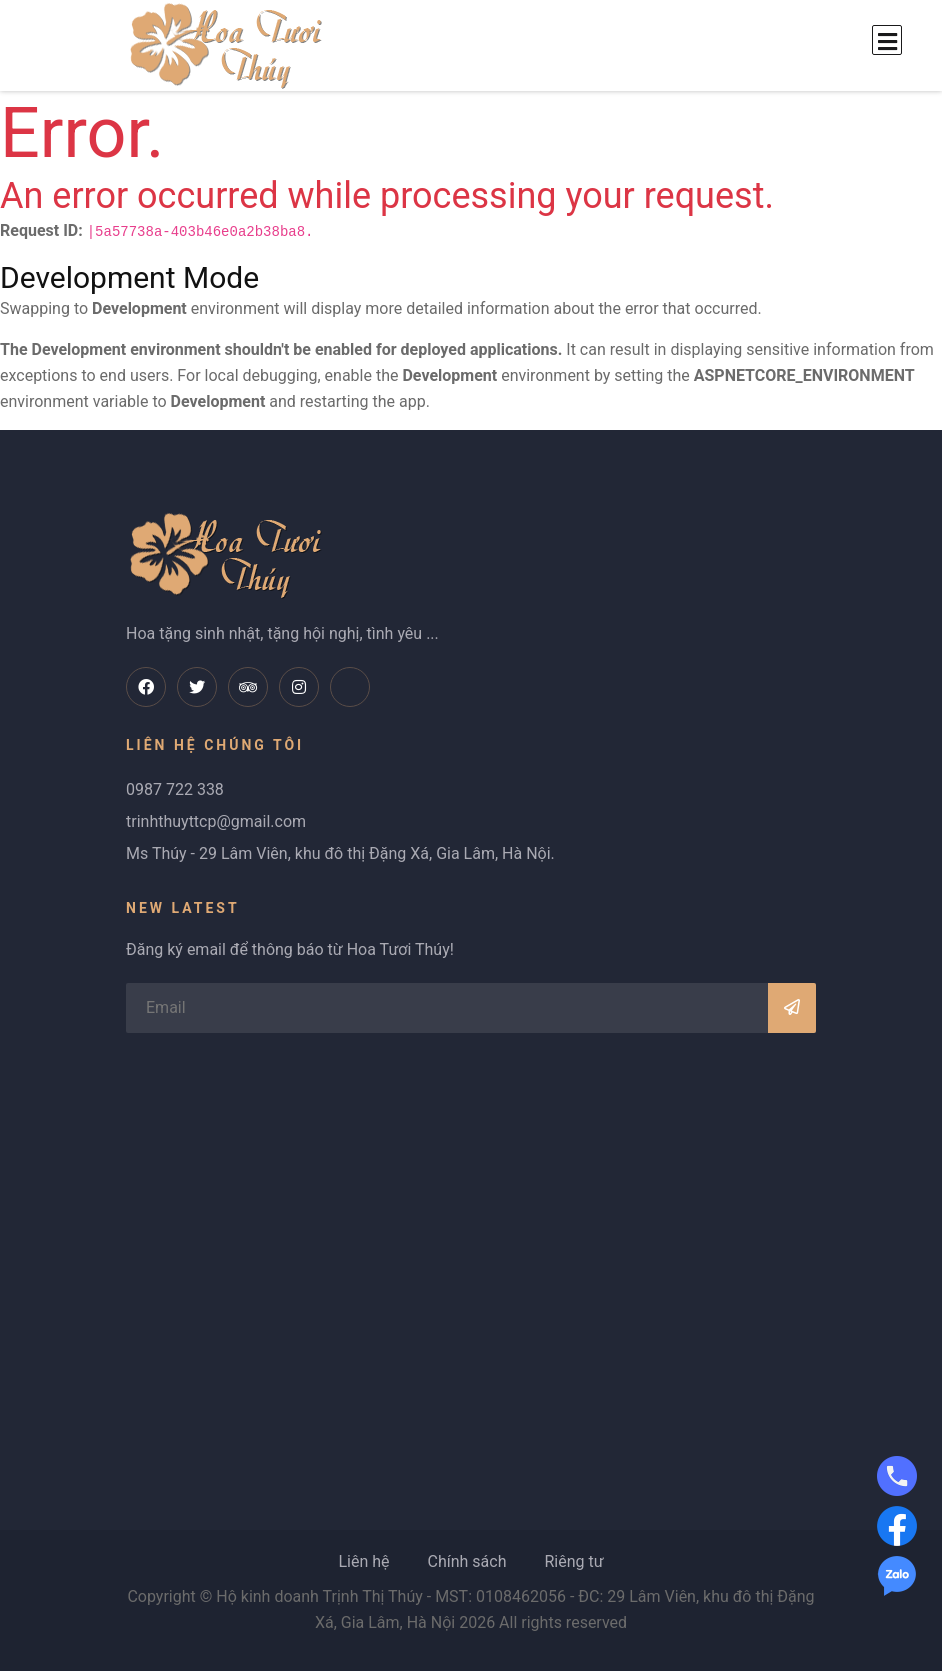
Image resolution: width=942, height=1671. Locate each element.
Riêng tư (573, 1561)
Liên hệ (363, 1561)
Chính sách (466, 1561)
